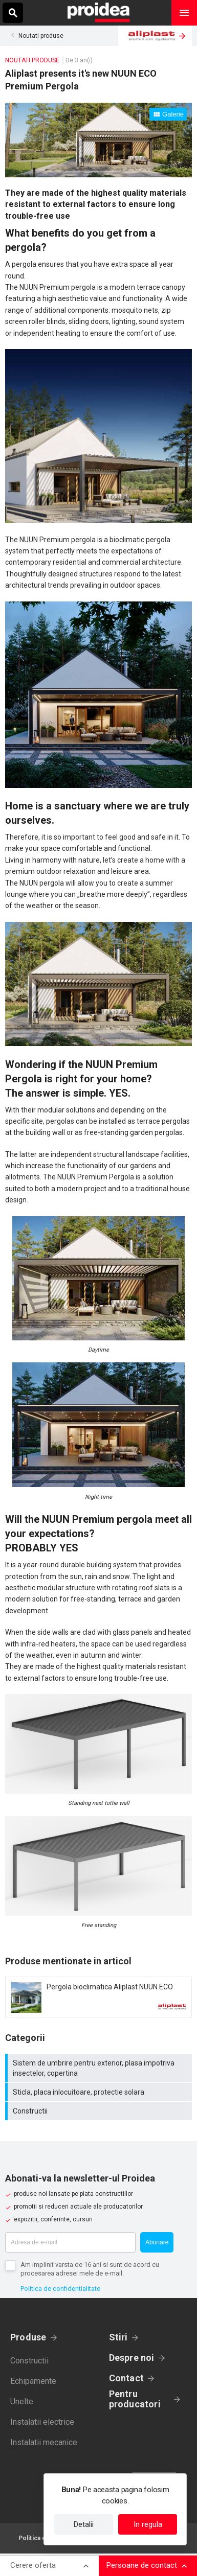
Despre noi (132, 2357)
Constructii (100, 2111)
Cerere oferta (33, 2565)
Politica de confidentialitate (60, 2288)
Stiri (118, 2337)
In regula (148, 2524)
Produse (28, 2337)
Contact (126, 2378)
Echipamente (33, 2381)
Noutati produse (40, 35)
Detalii (84, 2524)
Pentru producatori (135, 2399)
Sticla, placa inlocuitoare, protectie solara (100, 2092)
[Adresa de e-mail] (70, 2242)
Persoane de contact (141, 2565)
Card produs (98, 1997)
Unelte (21, 2401)
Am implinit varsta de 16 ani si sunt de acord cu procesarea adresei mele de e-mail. (89, 2269)
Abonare (156, 2242)
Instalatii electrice (42, 2422)
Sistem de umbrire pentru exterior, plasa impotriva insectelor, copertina (100, 2068)
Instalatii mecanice (43, 2442)
